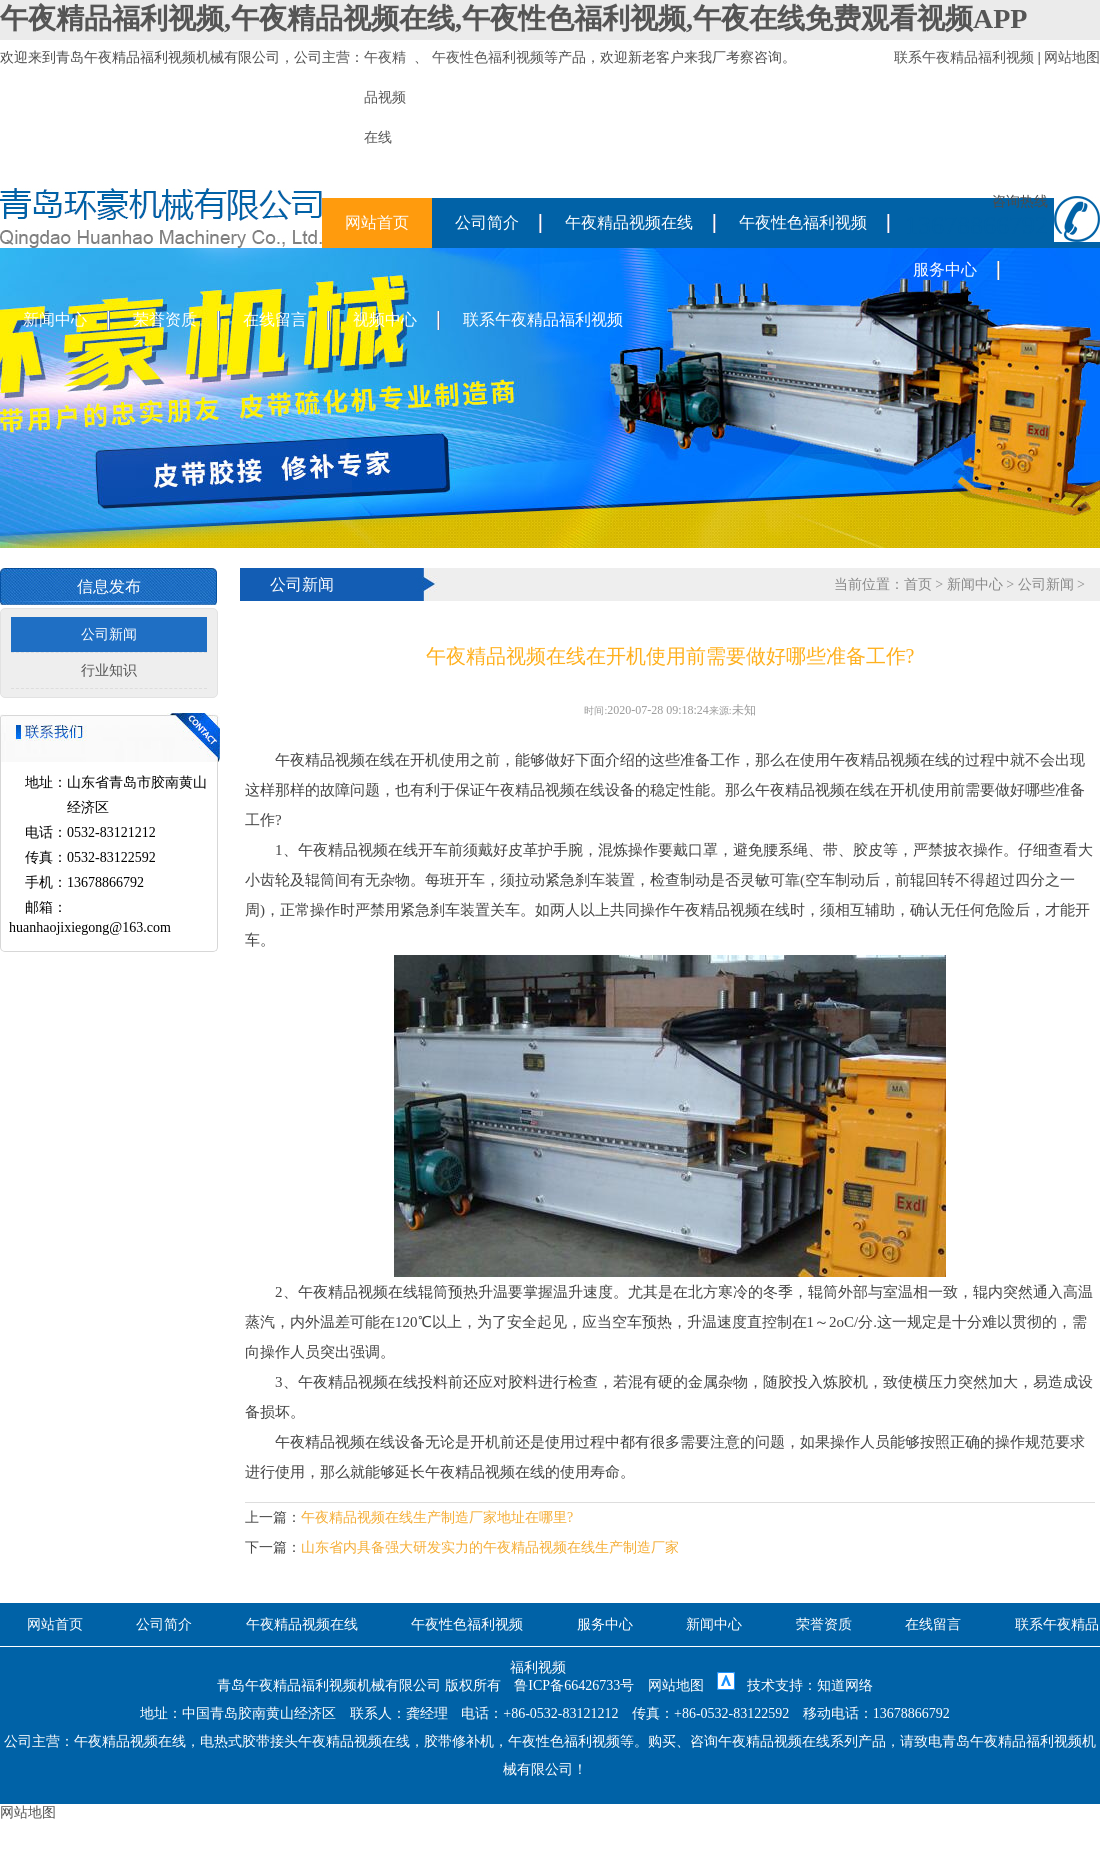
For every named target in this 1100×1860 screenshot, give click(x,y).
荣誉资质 (165, 319)
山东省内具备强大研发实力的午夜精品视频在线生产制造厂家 (490, 1547)
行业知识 (109, 670)
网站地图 (1072, 57)
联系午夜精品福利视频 (964, 57)
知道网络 (845, 1685)
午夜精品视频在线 (629, 222)
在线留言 (275, 319)
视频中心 (385, 319)
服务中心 (945, 269)
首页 (918, 584)
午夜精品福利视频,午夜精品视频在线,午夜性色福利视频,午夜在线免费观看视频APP (513, 18)
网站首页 (377, 222)
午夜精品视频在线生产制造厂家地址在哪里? (437, 1517)
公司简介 (487, 222)
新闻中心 (55, 319)
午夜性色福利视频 (488, 57)
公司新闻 (109, 634)
